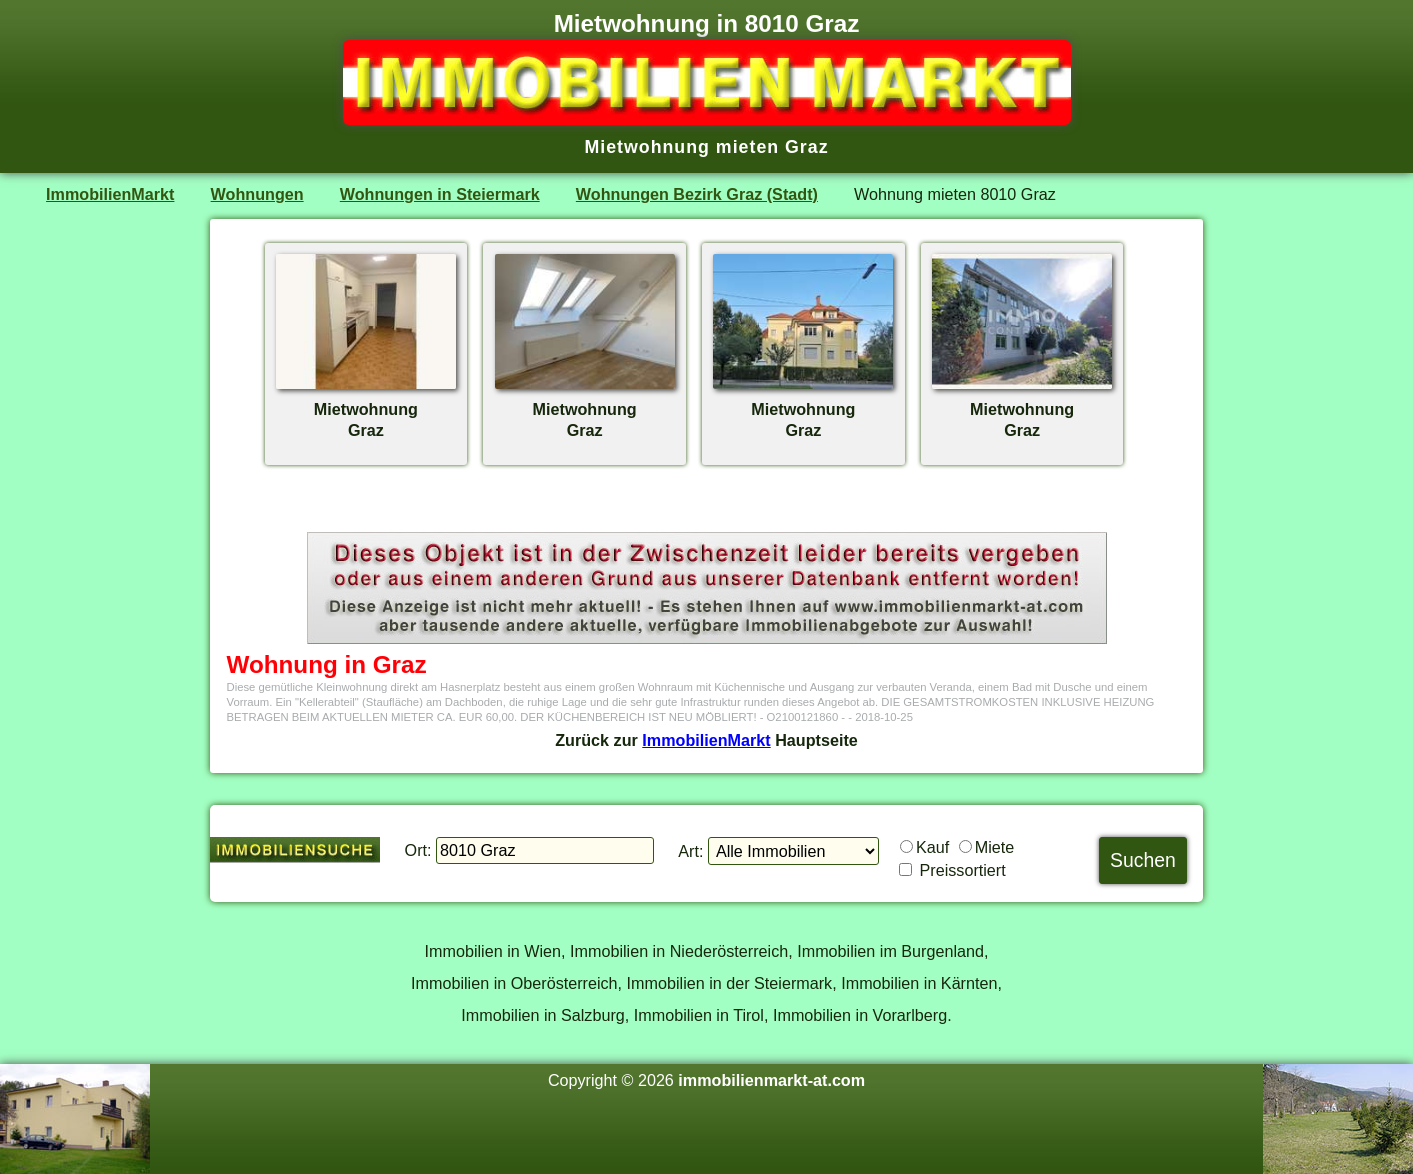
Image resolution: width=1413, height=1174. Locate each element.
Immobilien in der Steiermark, (732, 983)
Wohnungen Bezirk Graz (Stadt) (697, 194)
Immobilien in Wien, (495, 951)
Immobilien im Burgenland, (892, 951)
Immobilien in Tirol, (701, 1015)
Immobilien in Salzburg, (545, 1015)
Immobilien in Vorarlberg (860, 1015)
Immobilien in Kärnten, (921, 983)
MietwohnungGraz (366, 409)
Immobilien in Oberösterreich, (516, 983)
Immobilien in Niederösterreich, (681, 951)
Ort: (418, 850)
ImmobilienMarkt (110, 194)
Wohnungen (257, 194)
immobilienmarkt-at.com (771, 1080)
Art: (690, 851)
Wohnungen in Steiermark (440, 194)
